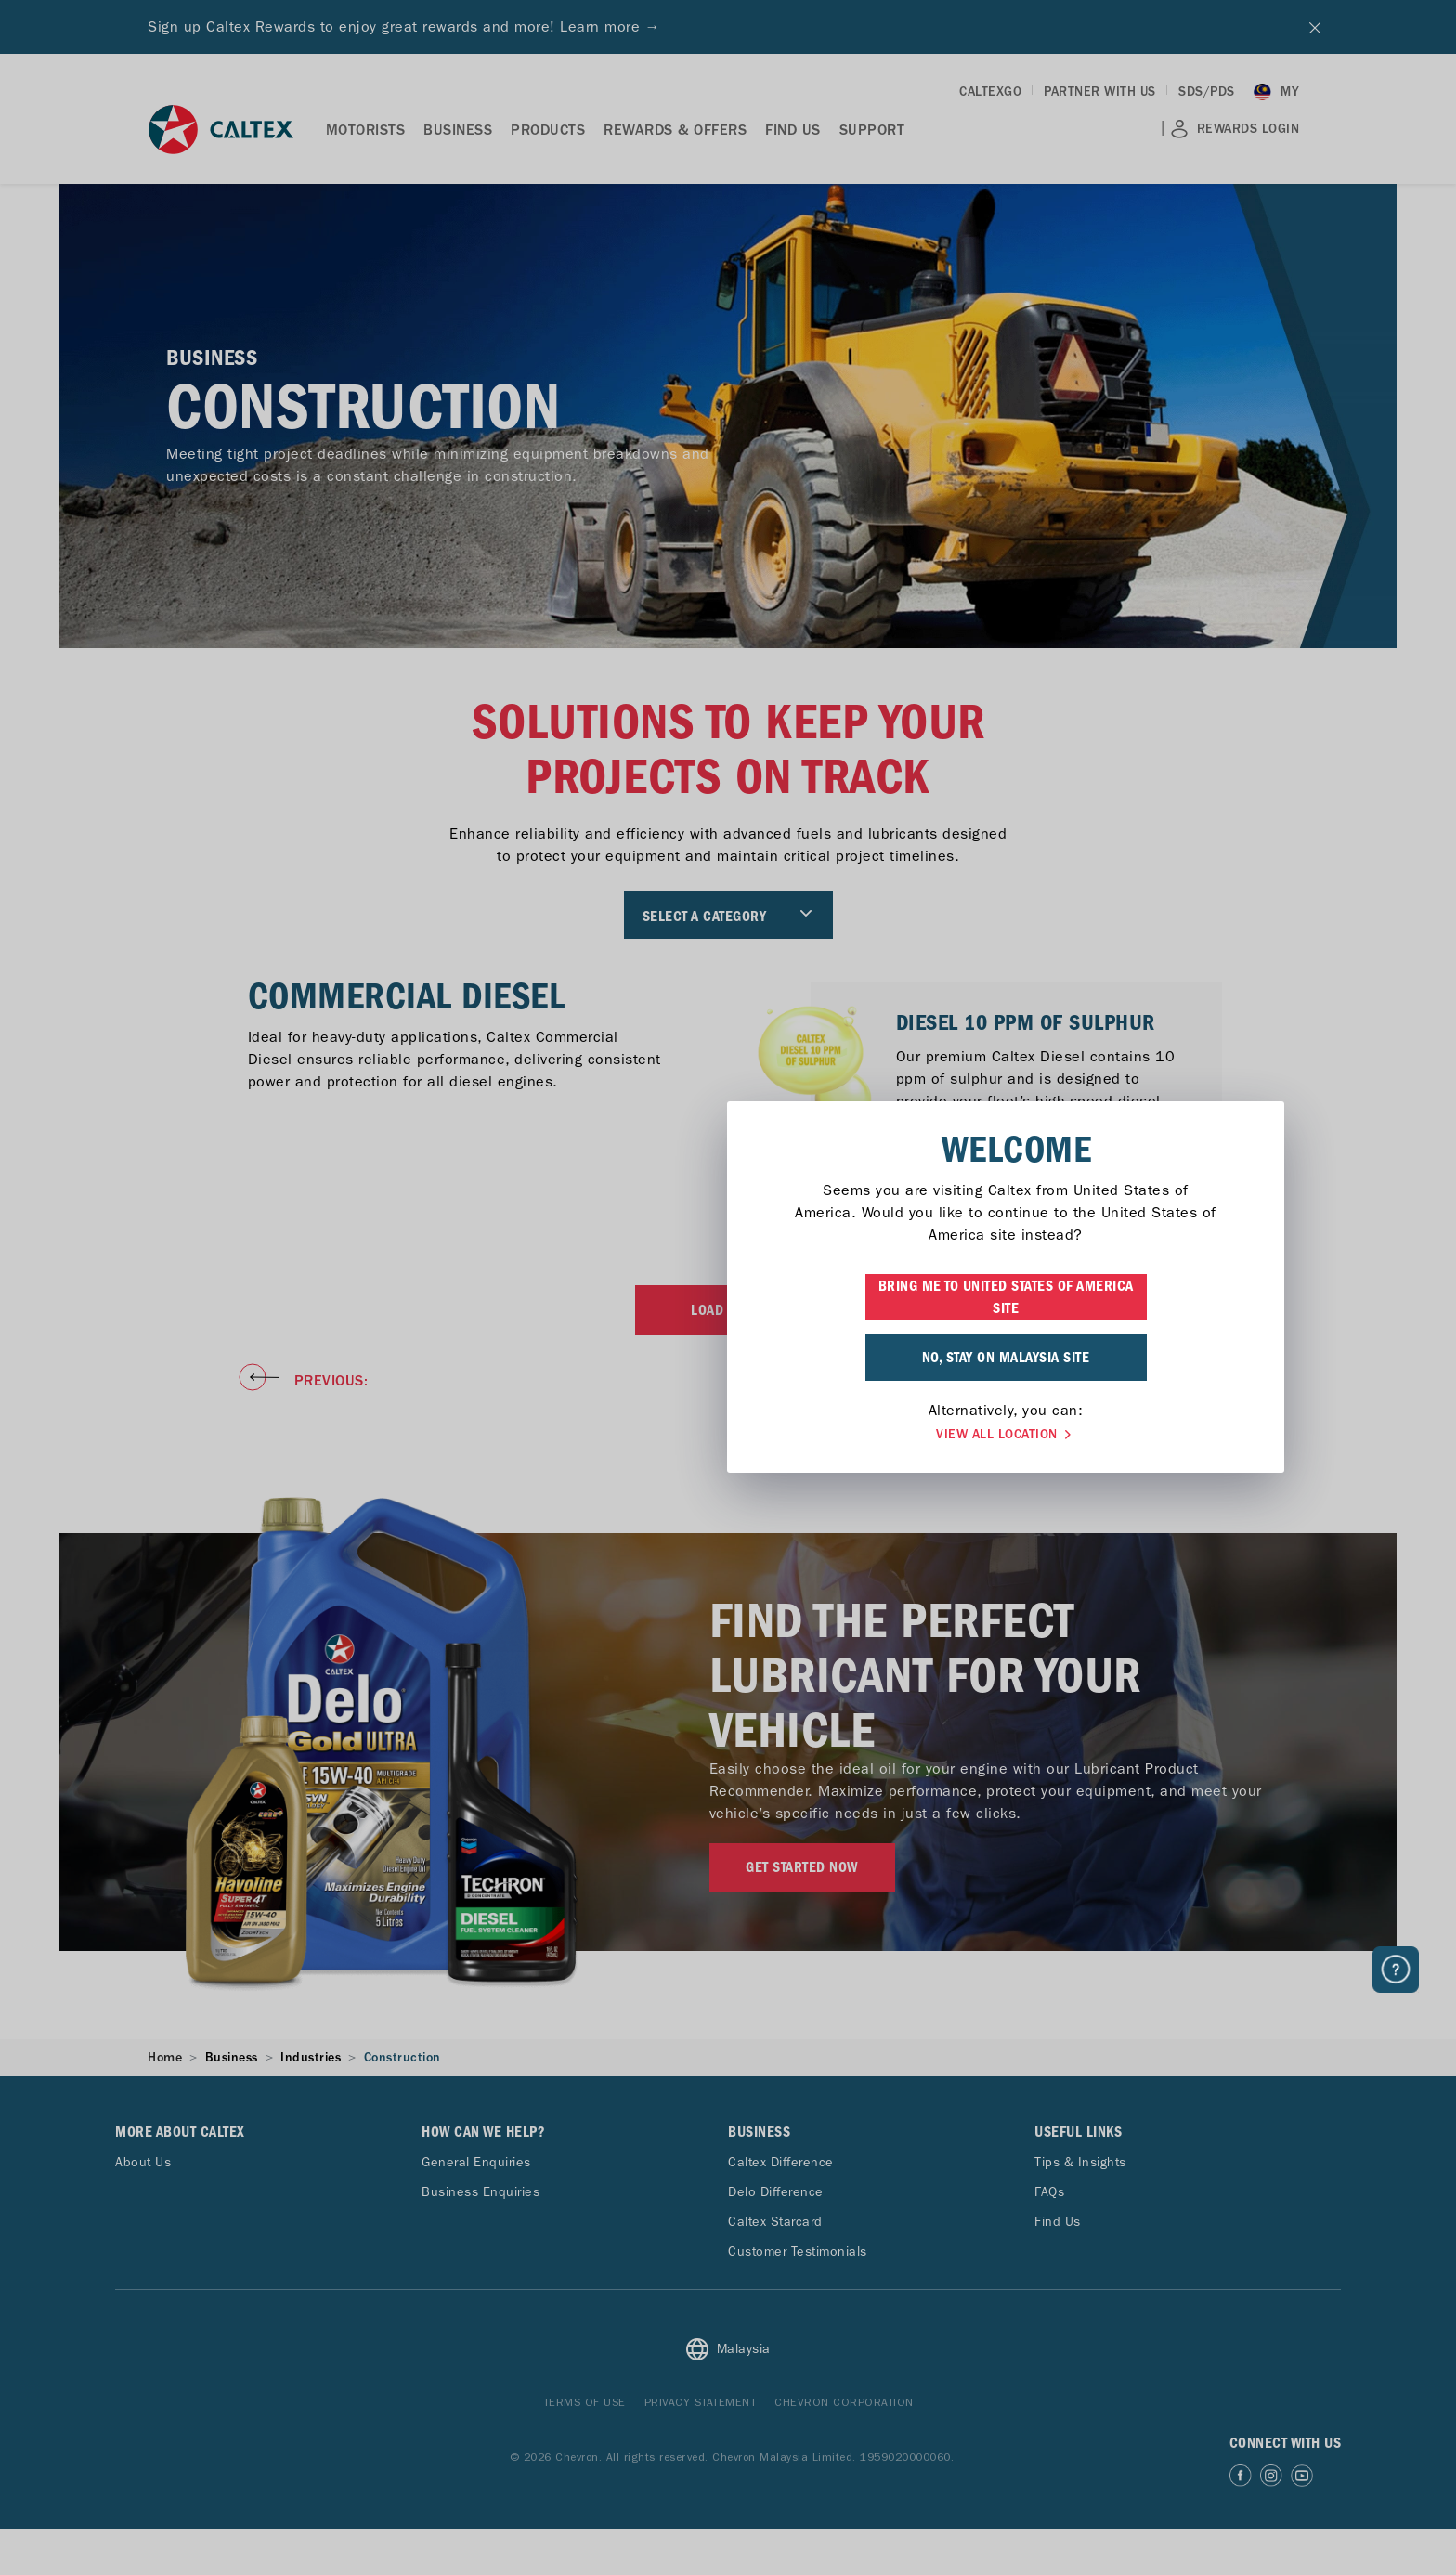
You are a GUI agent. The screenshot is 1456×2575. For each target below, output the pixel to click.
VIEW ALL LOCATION (728, 1434)
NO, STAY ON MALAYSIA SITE (728, 1357)
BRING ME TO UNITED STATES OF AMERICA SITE (728, 1297)
